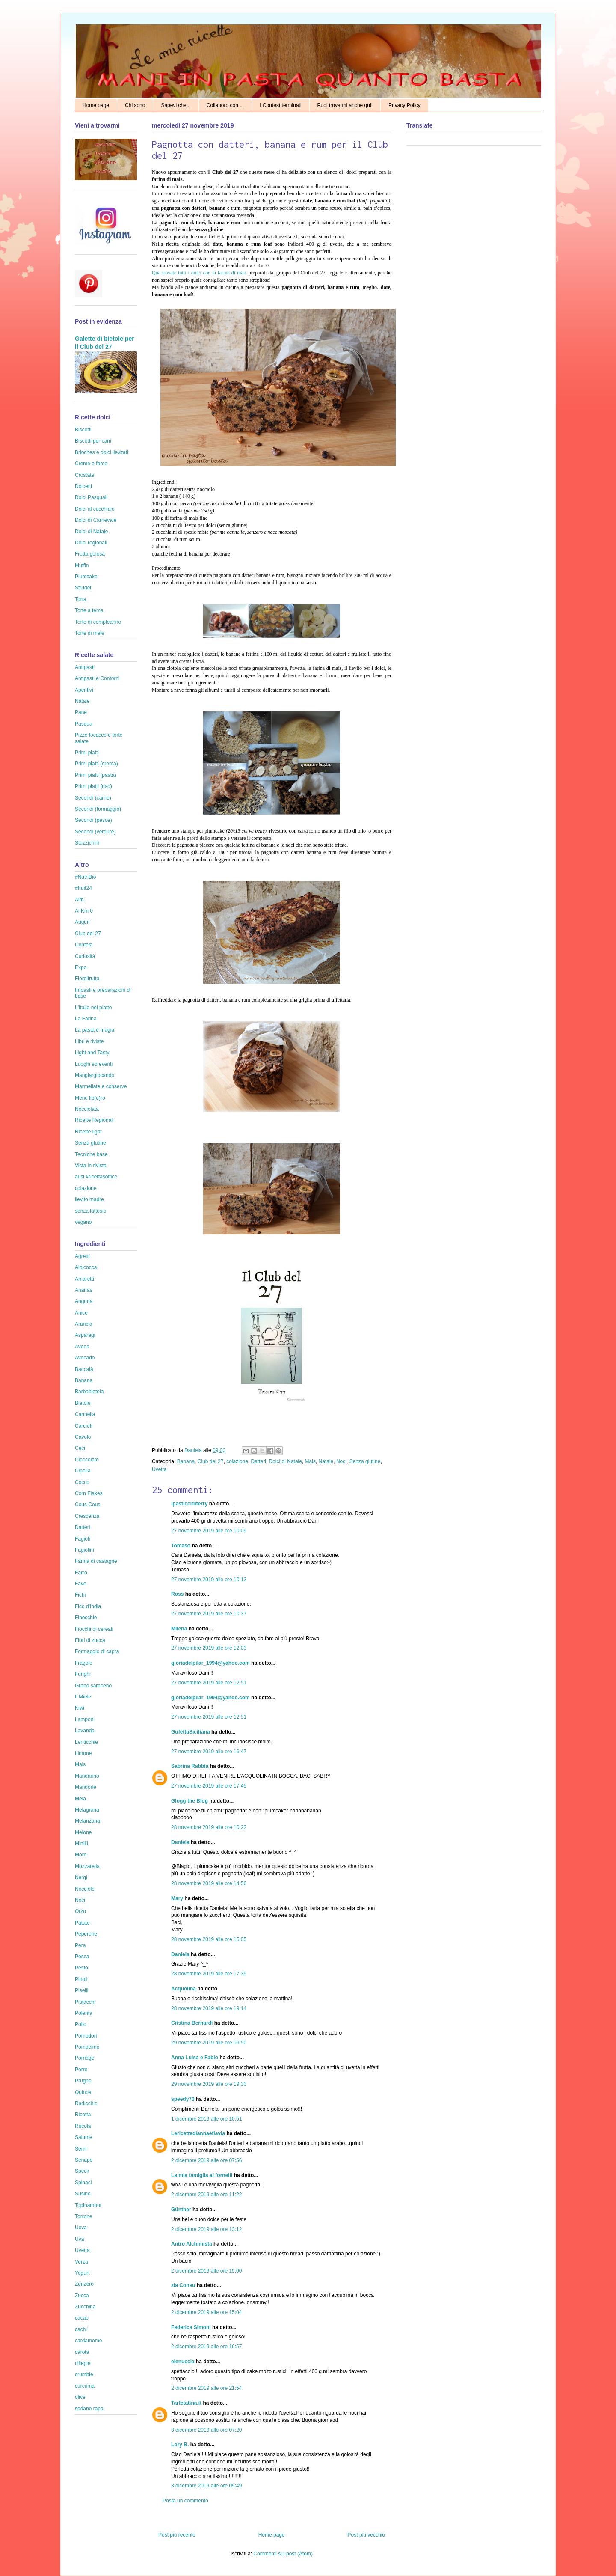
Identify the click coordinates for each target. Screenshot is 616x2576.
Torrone (83, 2216)
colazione (237, 1461)
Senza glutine (365, 1461)
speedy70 (183, 2099)
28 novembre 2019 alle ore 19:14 (208, 2008)
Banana (186, 1461)
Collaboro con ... (225, 105)
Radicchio (86, 2103)
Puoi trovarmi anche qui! (345, 105)
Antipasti (85, 667)
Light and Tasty (92, 1053)
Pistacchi (85, 2002)
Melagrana (87, 1810)
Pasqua (83, 724)
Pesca (82, 1957)
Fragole (83, 1663)
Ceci (80, 1448)
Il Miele (83, 1697)
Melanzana (87, 1821)
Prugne (83, 2081)
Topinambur (88, 2205)
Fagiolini (84, 1550)
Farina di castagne (96, 1561)
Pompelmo (87, 2047)
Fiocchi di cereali (94, 1629)
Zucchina (85, 2307)
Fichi (80, 1595)
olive (80, 2397)
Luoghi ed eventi (94, 1064)
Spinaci (83, 2183)
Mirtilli (81, 1844)
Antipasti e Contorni (97, 678)
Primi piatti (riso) (93, 786)
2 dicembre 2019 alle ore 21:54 (206, 2388)
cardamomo (88, 2341)
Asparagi (85, 1335)
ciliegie (83, 2363)
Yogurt (82, 2273)
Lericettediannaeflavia (198, 2133)
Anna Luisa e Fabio (194, 2058)
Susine (83, 2194)
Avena (82, 1347)
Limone (83, 1753)
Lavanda (85, 1731)
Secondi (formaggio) (98, 809)
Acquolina (183, 1989)
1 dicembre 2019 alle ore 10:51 (206, 2119)
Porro (81, 2070)
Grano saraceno (93, 1686)
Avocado (85, 1358)
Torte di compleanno (98, 622)
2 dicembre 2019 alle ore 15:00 (206, 2271)
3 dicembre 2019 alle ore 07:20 (206, 2430)
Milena (179, 1629)
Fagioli (82, 1539)
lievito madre (89, 1199)
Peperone (86, 1934)
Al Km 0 (84, 911)
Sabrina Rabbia (189, 1766)
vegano (83, 1222)
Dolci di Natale (285, 1461)
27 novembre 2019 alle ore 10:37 (208, 1614)
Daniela (193, 1450)
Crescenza (87, 1516)
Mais (310, 1461)
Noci (341, 1461)
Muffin (82, 565)
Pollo (80, 2024)
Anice (81, 1313)
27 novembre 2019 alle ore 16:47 (208, 1752)
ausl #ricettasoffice (96, 1177)
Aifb (79, 900)
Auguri (82, 922)
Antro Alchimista (191, 2244)
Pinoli (81, 1979)
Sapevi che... (175, 105)
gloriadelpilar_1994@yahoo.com (210, 1663)
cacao (82, 2318)
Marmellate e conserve (101, 1086)
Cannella (85, 1414)
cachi (81, 2329)
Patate (82, 1923)
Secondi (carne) (93, 798)
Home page (96, 105)
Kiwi (79, 1708)
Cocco (82, 1482)
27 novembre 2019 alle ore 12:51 (208, 1683)
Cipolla (83, 1471)
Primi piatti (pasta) (95, 775)
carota (82, 2352)
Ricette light (88, 1132)
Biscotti (83, 430)
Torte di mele (89, 633)
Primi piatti (87, 753)
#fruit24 (83, 888)
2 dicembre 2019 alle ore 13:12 (206, 2229)
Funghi (83, 1674)
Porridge (84, 2058)
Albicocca (86, 1267)
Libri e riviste (89, 1041)
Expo (80, 967)
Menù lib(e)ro (90, 1098)
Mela (80, 1799)
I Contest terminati (280, 105)
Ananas (83, 1290)
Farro (81, 1573)
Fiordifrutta (87, 979)
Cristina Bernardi (192, 2023)
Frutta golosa (90, 554)
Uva (79, 2239)
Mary (177, 1898)
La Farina (86, 1019)
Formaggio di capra (97, 1651)
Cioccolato (87, 1460)
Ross (177, 1594)
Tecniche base (91, 1154)
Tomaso (180, 1546)
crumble (84, 2374)
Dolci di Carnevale (95, 520)
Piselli (81, 1990)
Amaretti (84, 1279)
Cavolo (83, 1437)
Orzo (80, 1911)
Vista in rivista (91, 1166)
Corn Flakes (89, 1493)
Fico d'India (88, 1606)
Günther (181, 2210)
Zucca (82, 2296)
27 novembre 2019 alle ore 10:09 (208, 1531)
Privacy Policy (404, 105)
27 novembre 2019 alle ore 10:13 (208, 1579)
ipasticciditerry (189, 1504)
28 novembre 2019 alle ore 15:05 (208, 1939)
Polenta (83, 2013)
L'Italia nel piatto (93, 1008)
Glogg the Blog (189, 1801)
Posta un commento (185, 2501)
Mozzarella (87, 1866)
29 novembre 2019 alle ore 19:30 (208, 2084)
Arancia (83, 1324)
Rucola (83, 2126)
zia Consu (183, 2285)
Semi (80, 2149)
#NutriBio (85, 877)
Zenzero (84, 2284)
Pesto (81, 1968)
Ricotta (83, 2115)
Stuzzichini (87, 843)
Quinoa (83, 2092)
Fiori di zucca (90, 1640)
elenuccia (183, 2362)
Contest (83, 945)
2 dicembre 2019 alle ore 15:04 (206, 2312)
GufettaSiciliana (190, 1732)
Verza (81, 2262)
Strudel (83, 588)
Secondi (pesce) (93, 820)
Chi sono (135, 105)
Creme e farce (91, 464)
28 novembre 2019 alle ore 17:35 (208, 1974)
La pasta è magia (94, 1030)
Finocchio (86, 1618)
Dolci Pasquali (91, 497)
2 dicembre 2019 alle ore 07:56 (206, 2160)
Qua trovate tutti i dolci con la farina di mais (199, 273)
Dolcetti (83, 486)
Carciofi (83, 1426)
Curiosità (85, 956)
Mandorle (85, 1787)
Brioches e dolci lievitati (101, 452)
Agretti (82, 1256)
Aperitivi (84, 690)
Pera (80, 1945)
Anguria (83, 1301)
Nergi (81, 1877)
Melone (83, 1832)
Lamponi (85, 1719)
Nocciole (85, 1889)
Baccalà (84, 1369)
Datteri (258, 1461)
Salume (83, 2137)
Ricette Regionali (94, 1120)
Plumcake (86, 577)
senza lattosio (90, 1211)
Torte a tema (89, 610)
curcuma (85, 2386)
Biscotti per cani (93, 441)
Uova (81, 2228)
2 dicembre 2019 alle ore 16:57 (206, 2347)
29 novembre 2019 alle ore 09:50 (208, 2043)
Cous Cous (87, 1505)
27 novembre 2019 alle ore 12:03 (208, 1648)
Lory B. (180, 2445)
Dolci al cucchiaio (95, 509)
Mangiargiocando (94, 1075)
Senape (83, 2160)
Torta (80, 599)
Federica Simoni (191, 2327)
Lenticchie (86, 1742)
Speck (82, 2171)
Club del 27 (211, 1461)
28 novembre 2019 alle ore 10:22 (208, 1827)
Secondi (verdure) (95, 832)
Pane (81, 712)
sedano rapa (89, 2409)
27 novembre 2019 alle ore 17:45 (208, 1786)
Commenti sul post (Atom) (283, 2554)
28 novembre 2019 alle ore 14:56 (208, 1883)
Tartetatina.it (186, 2403)
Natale (326, 1461)
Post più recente (176, 2535)
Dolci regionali (91, 543)
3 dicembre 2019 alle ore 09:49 (206, 2486)
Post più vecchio (366, 2535)
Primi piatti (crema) (96, 764)
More (80, 1855)
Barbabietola (89, 1392)
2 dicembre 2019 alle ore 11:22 (206, 2195)
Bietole (83, 1403)
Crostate (84, 475)
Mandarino (87, 1776)
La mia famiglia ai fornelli (201, 2175)
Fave (80, 1584)
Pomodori (86, 2036)
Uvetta (159, 1469)
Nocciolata (87, 1109)
